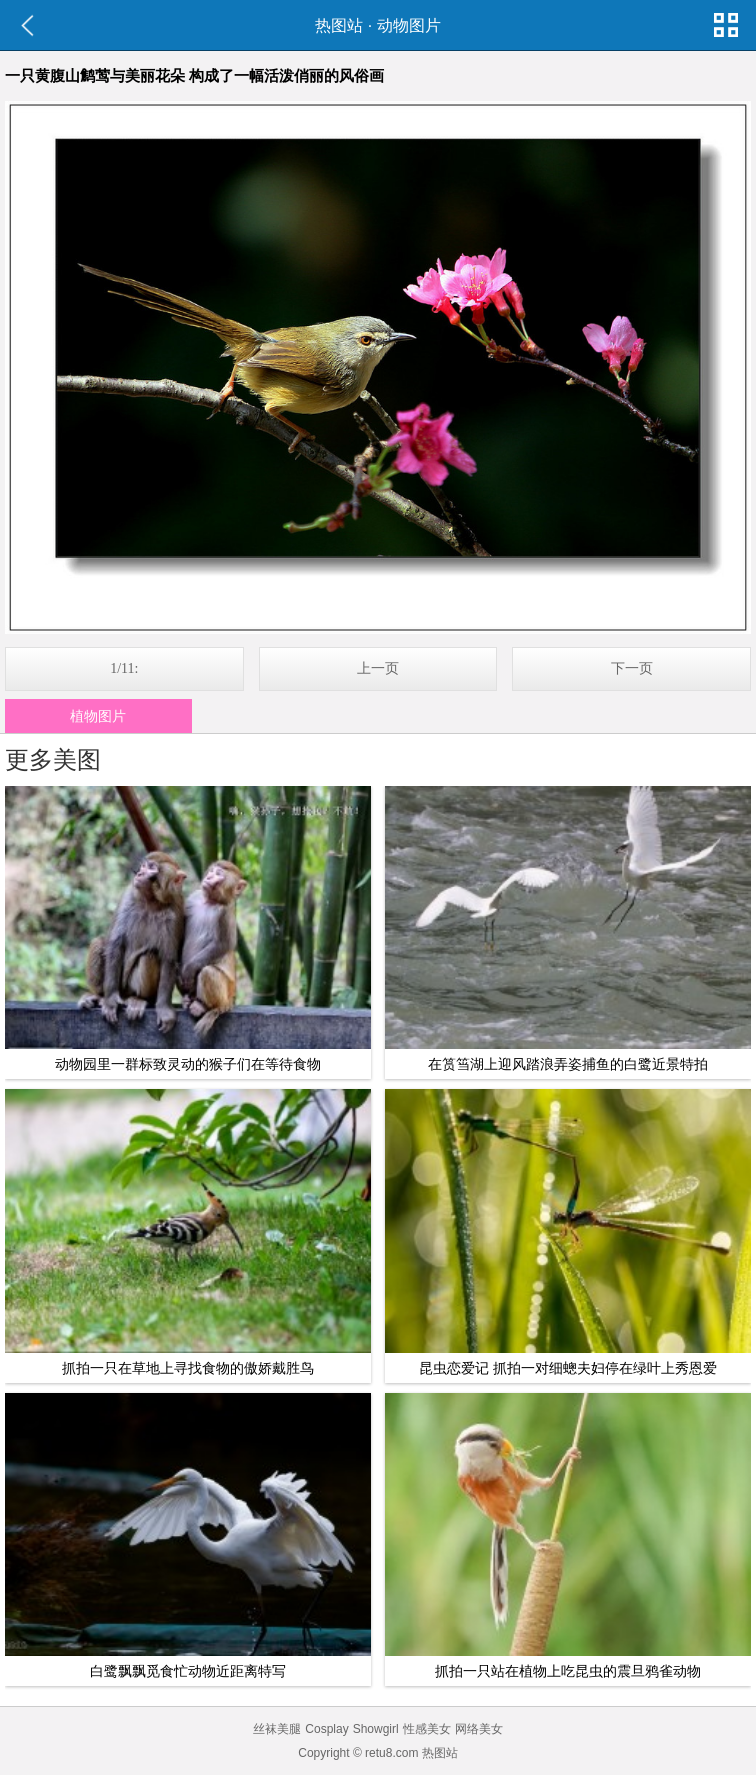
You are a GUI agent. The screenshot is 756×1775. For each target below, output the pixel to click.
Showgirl (376, 1729)
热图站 (339, 25)
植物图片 (98, 716)
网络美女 (479, 1729)
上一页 (378, 668)
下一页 (632, 668)
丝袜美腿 (277, 1729)
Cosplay (326, 1729)
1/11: (124, 668)
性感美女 (427, 1729)
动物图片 (409, 25)
